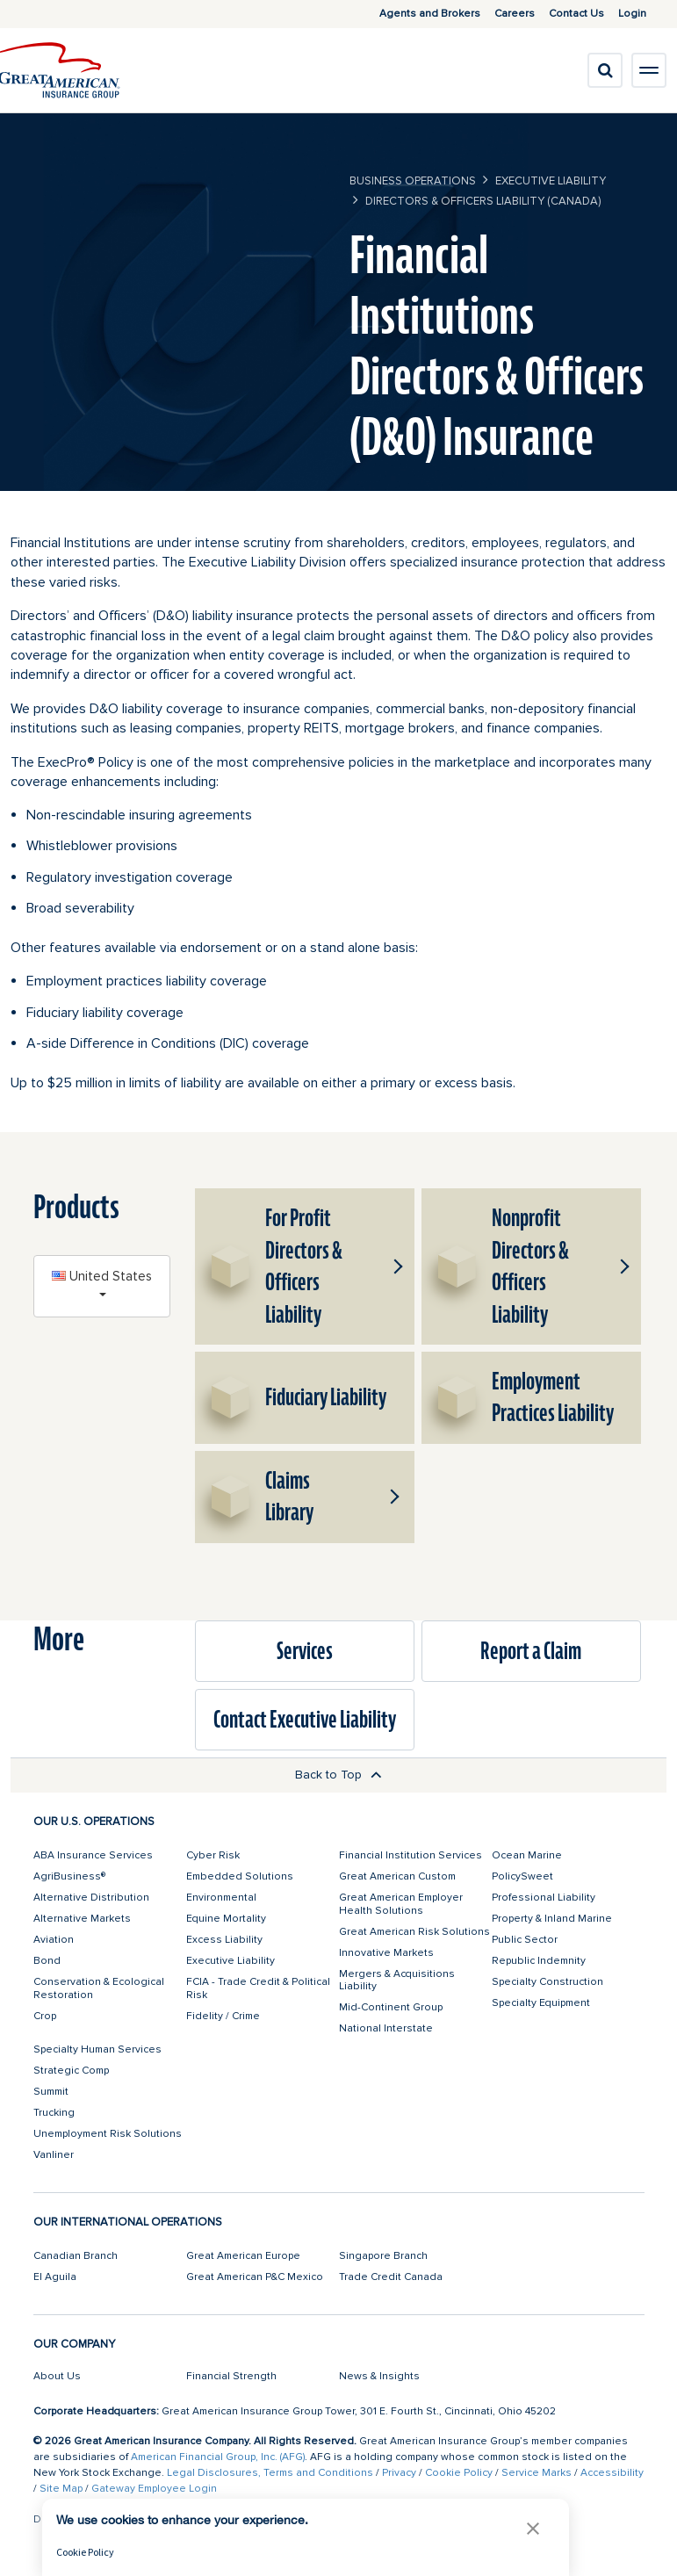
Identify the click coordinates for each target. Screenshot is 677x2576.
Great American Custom (397, 1876)
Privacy (399, 2472)
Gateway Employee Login (154, 2488)
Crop (44, 2016)
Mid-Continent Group (391, 2007)
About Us (57, 2376)
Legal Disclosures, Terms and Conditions (270, 2472)
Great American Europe (243, 2255)
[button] (395, 1266)
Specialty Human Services (97, 2049)
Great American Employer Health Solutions (401, 1903)
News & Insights (379, 2376)
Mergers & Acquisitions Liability (397, 1980)
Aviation (53, 1939)
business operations (412, 181)
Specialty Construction (547, 1981)
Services (305, 1651)
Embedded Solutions (239, 1876)
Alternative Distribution (91, 1897)
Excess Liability (224, 1939)
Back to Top (338, 1774)
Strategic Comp (71, 2070)
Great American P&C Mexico (254, 2277)
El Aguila (54, 2277)
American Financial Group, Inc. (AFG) (218, 2457)
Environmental (221, 1897)
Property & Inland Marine (552, 1918)
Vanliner (53, 2154)
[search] (605, 70)
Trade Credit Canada (391, 2277)
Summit (50, 2091)
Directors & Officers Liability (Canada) (483, 201)
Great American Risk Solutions (414, 1931)
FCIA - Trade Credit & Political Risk (258, 1988)
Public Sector (525, 1939)
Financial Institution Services (410, 1855)
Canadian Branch (75, 2255)
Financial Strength (231, 2376)
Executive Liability (550, 181)
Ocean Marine (527, 1855)
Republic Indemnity (539, 1960)
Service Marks (536, 2472)
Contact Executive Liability (304, 1719)
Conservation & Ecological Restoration (98, 1988)
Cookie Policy (459, 2472)
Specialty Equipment (541, 2003)
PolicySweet (522, 1876)
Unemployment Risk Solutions (107, 2133)
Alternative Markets (82, 1918)
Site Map (61, 2488)
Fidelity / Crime (223, 2016)
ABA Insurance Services (93, 1855)
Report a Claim (530, 1651)
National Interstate (386, 2028)
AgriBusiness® (69, 1876)
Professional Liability (543, 1897)
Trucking (54, 2112)
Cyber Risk (213, 1855)
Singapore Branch (383, 2255)
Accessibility (612, 2472)
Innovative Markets (386, 1952)
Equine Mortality (226, 1918)
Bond (47, 1960)
